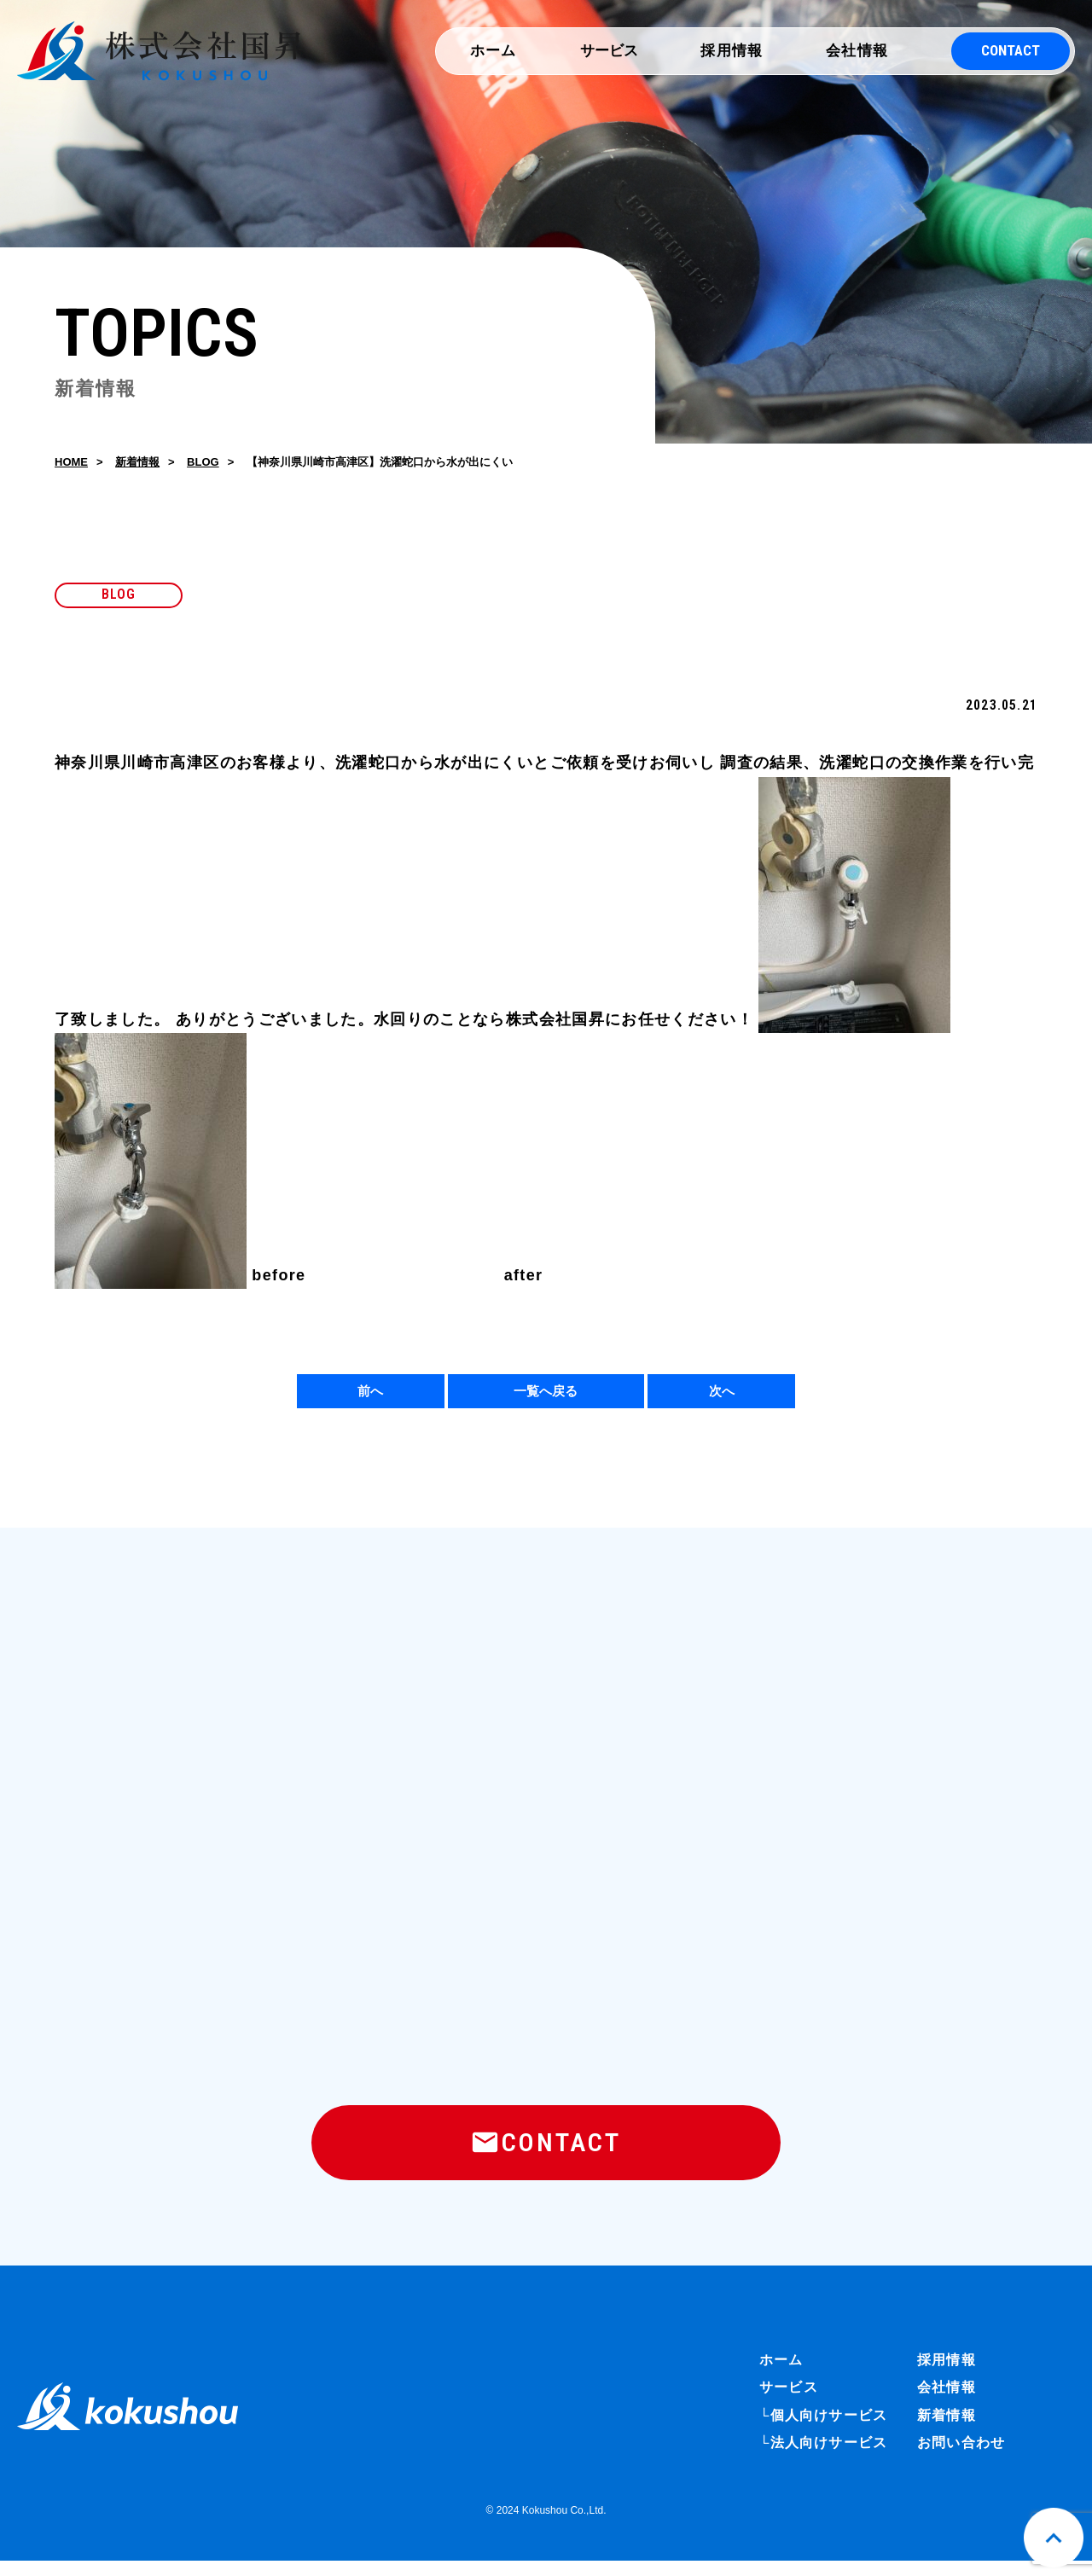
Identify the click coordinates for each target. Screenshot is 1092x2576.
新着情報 (137, 464)
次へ (722, 1395)
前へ (370, 1395)
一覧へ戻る (546, 1395)
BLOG (203, 464)
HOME (71, 464)
